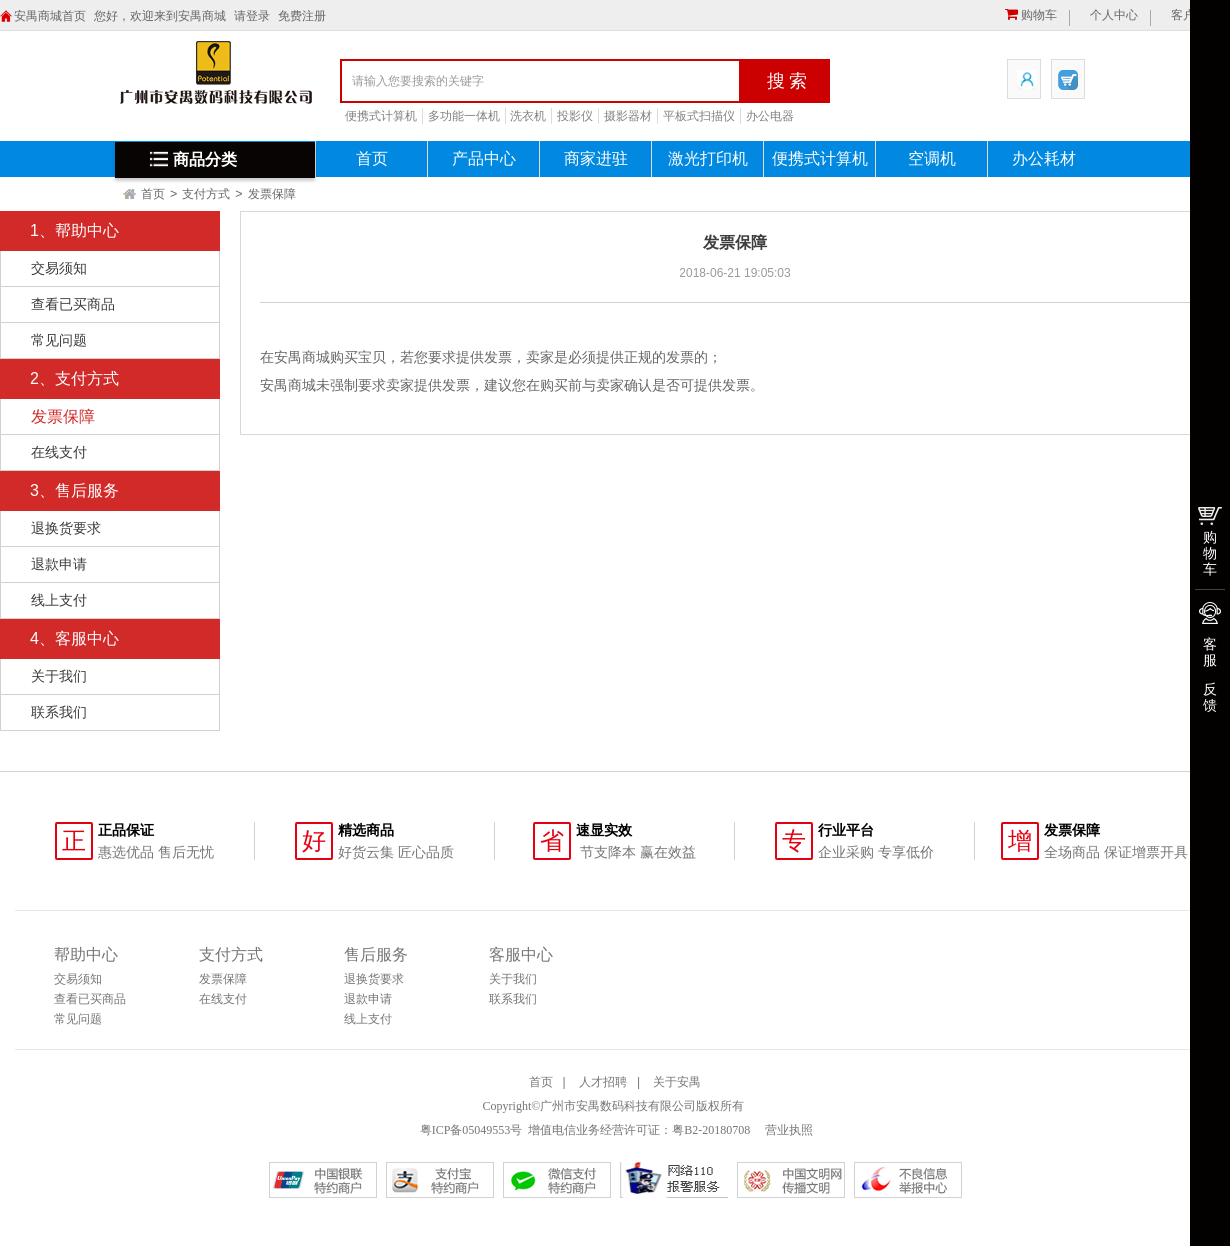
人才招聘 (603, 1082)
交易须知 (59, 268)
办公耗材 (1044, 158)
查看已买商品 (73, 304)
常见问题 (59, 340)
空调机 (932, 158)
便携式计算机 (381, 116)
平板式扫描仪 (699, 116)
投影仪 (575, 116)
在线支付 (59, 452)
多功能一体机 (464, 116)
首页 (372, 158)
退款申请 (59, 564)
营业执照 (787, 1130)
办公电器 (770, 116)
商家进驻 (596, 158)
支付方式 (206, 194)
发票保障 (272, 194)
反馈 (1210, 697)
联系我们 (59, 712)
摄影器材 (628, 116)
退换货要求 (66, 528)
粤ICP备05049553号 (471, 1130)
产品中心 (484, 158)
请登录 (252, 16)
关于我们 (59, 676)
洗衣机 (528, 116)
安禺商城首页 (50, 16)
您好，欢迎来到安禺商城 (160, 16)
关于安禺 (677, 1082)
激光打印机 (708, 158)
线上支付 (59, 600)
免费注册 (302, 16)
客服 (1210, 652)
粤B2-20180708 (711, 1130)
